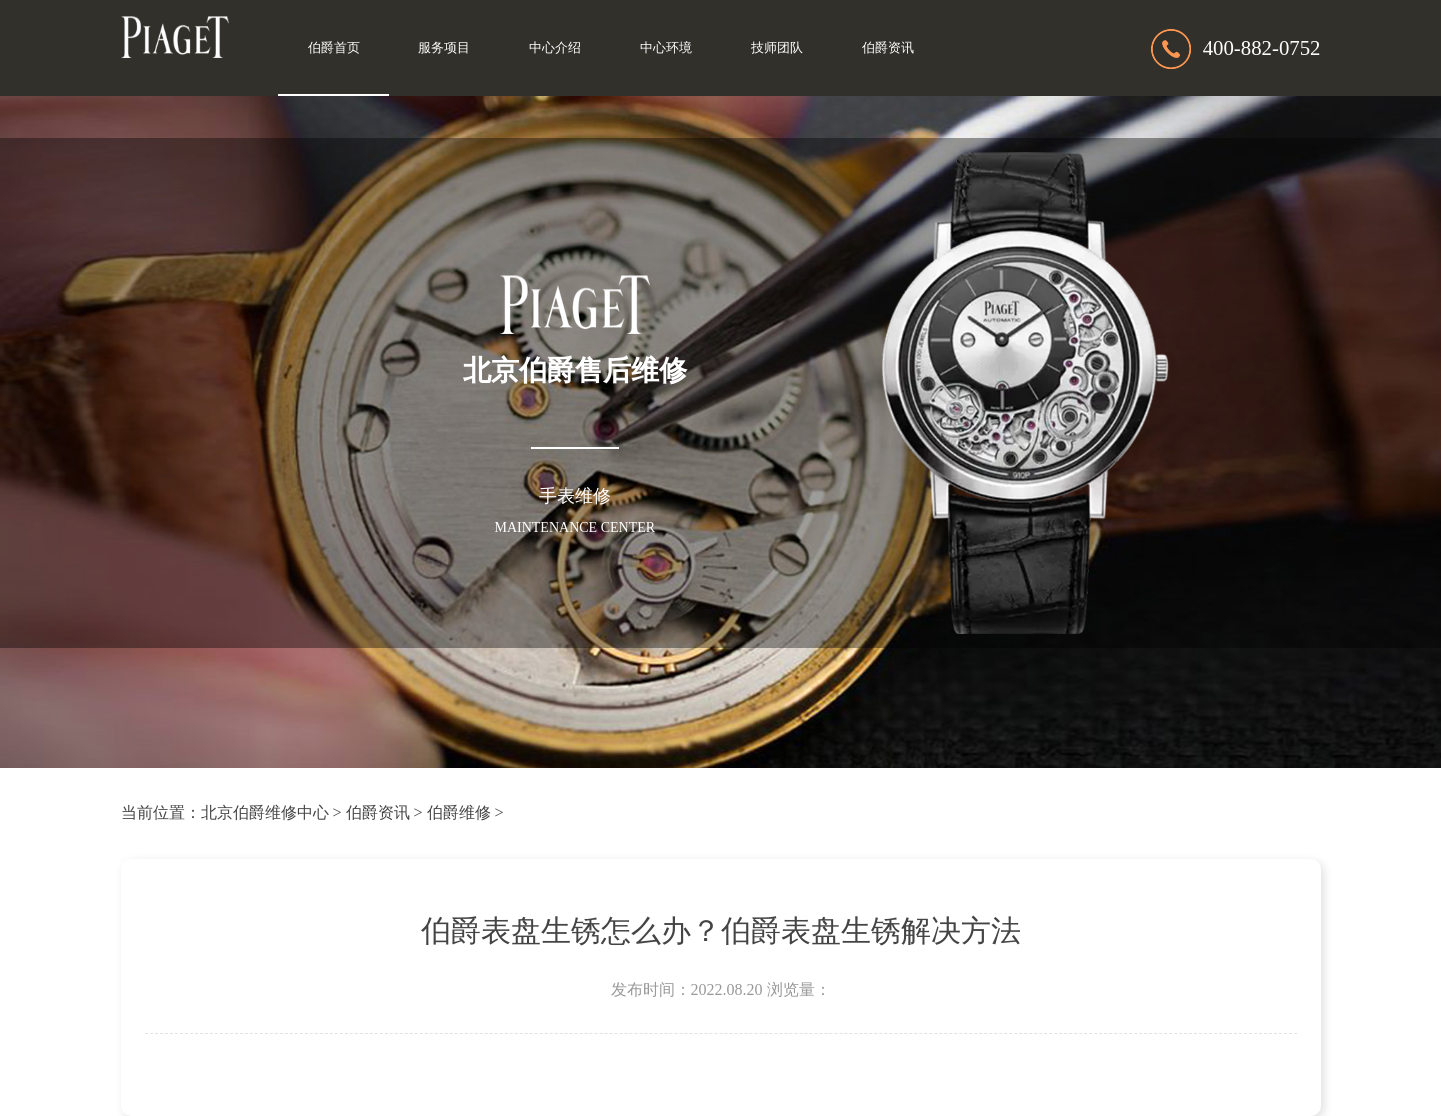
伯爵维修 (459, 812)
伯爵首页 (334, 48)
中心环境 (666, 48)
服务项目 (444, 48)
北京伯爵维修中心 (265, 812)
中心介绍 (555, 48)
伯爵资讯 (888, 48)
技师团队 (777, 48)
